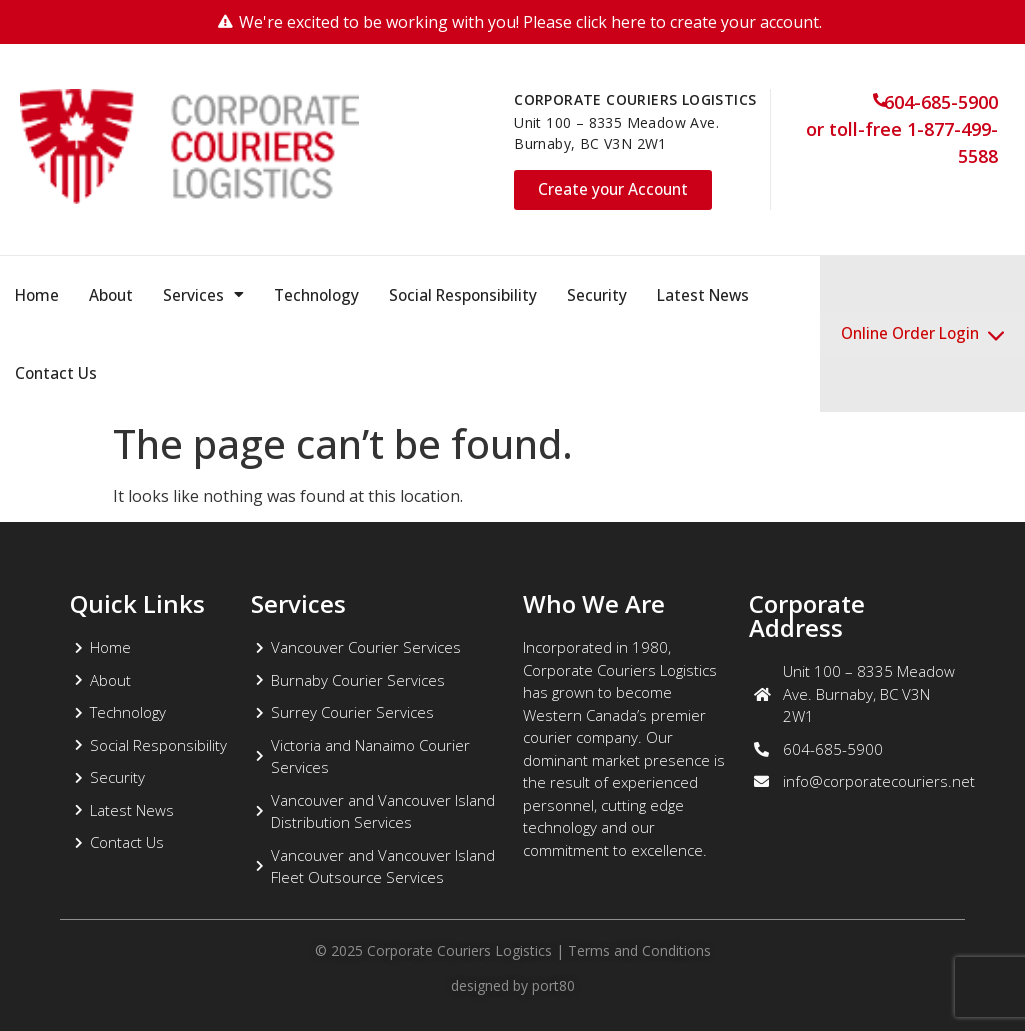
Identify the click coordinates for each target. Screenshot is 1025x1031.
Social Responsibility (463, 295)
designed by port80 (513, 985)
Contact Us (56, 373)
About (111, 295)
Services (203, 295)
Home (37, 295)
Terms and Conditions (639, 950)
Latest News (703, 295)
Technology (316, 295)
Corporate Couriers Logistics (457, 950)
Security (597, 295)
